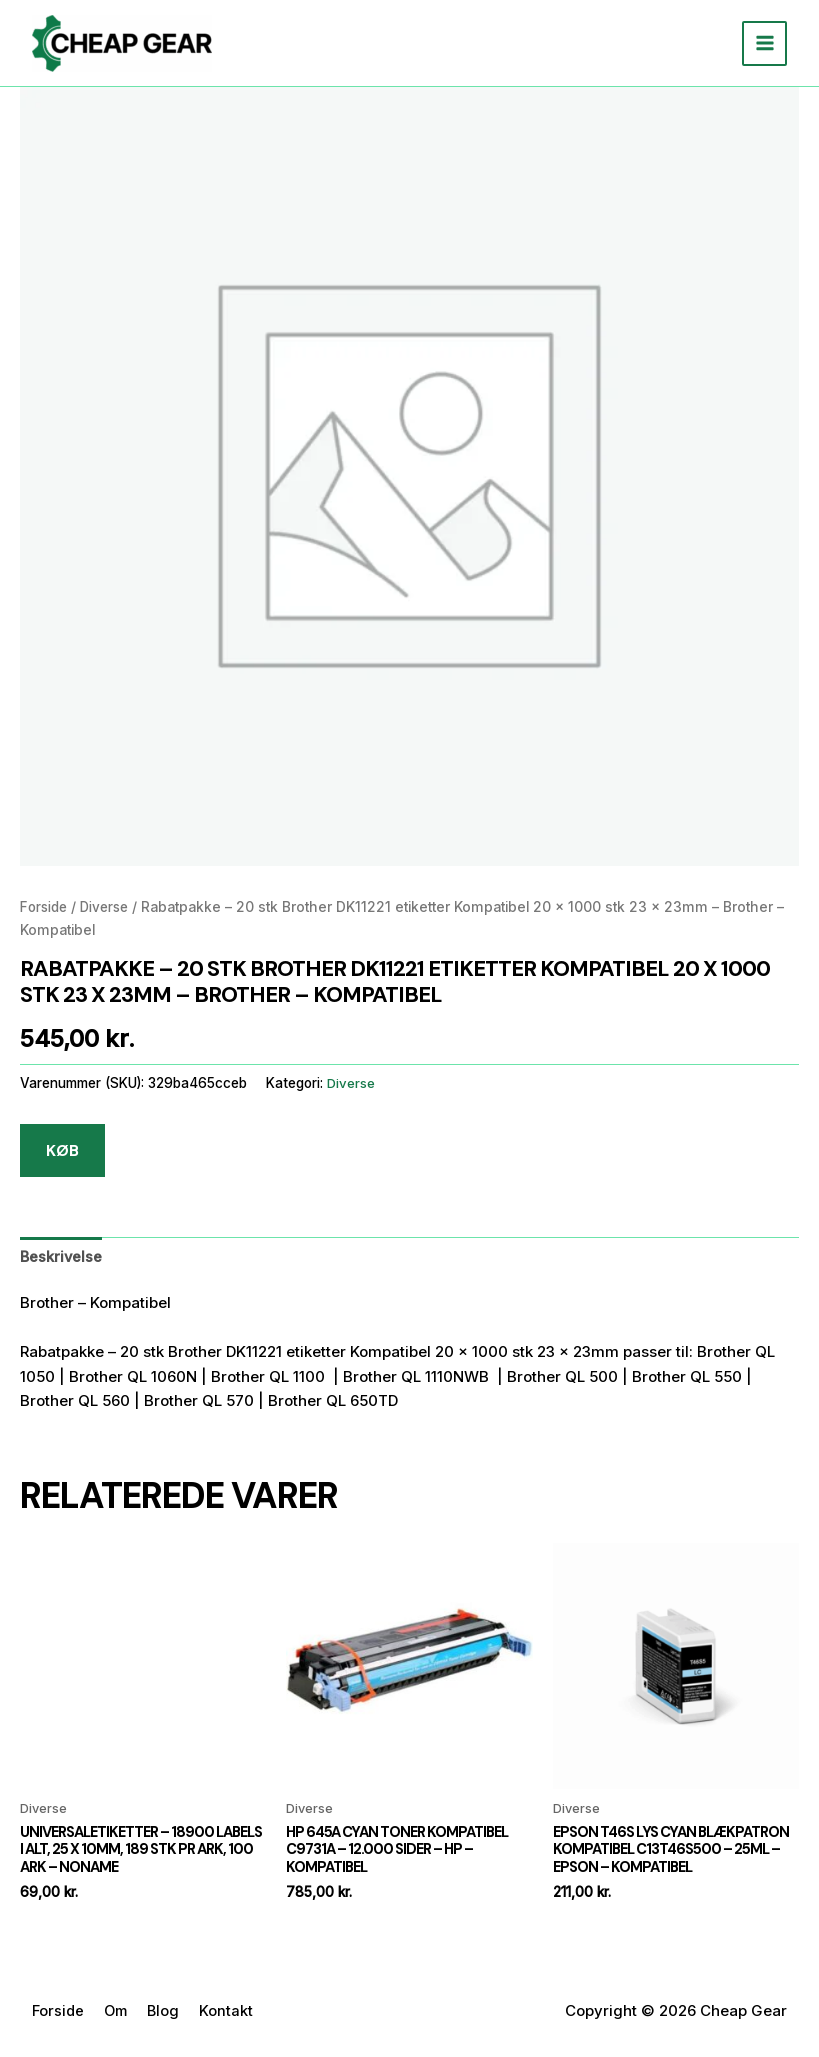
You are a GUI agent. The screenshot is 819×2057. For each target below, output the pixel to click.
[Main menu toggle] (764, 43)
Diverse (110, 908)
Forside (45, 908)
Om (119, 2013)
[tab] (62, 1258)
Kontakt (232, 2013)
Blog (168, 2013)
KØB (62, 1150)
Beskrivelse (62, 1257)
